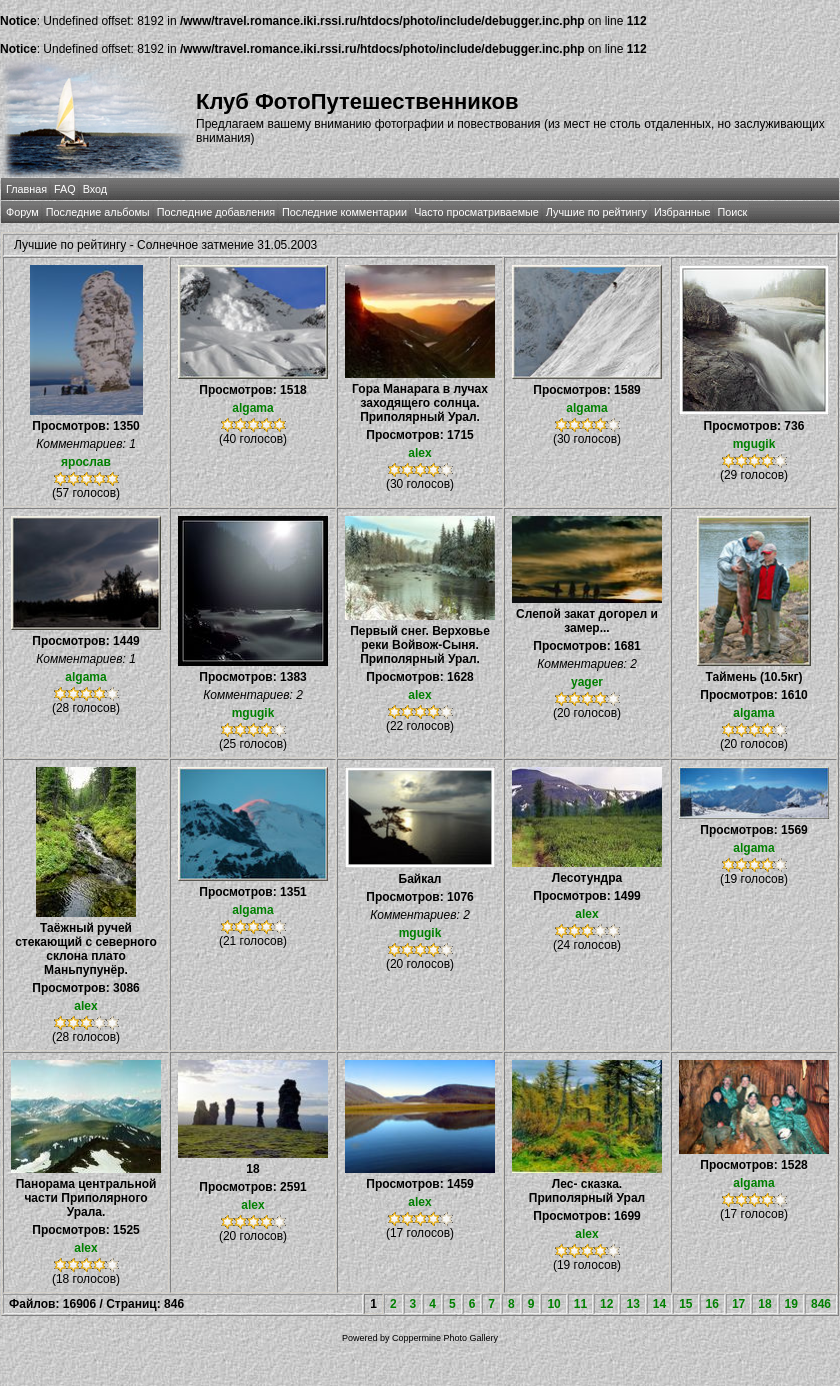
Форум (22, 212)
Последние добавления (216, 212)
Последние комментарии (344, 212)
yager (587, 682)
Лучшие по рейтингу (596, 212)
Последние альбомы (98, 212)
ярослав (86, 462)
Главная (26, 189)
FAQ (65, 189)
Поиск (732, 212)
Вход (95, 189)
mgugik (754, 444)
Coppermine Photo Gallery (445, 1338)
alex (419, 453)
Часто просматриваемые (476, 212)
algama (252, 408)
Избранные (682, 212)
